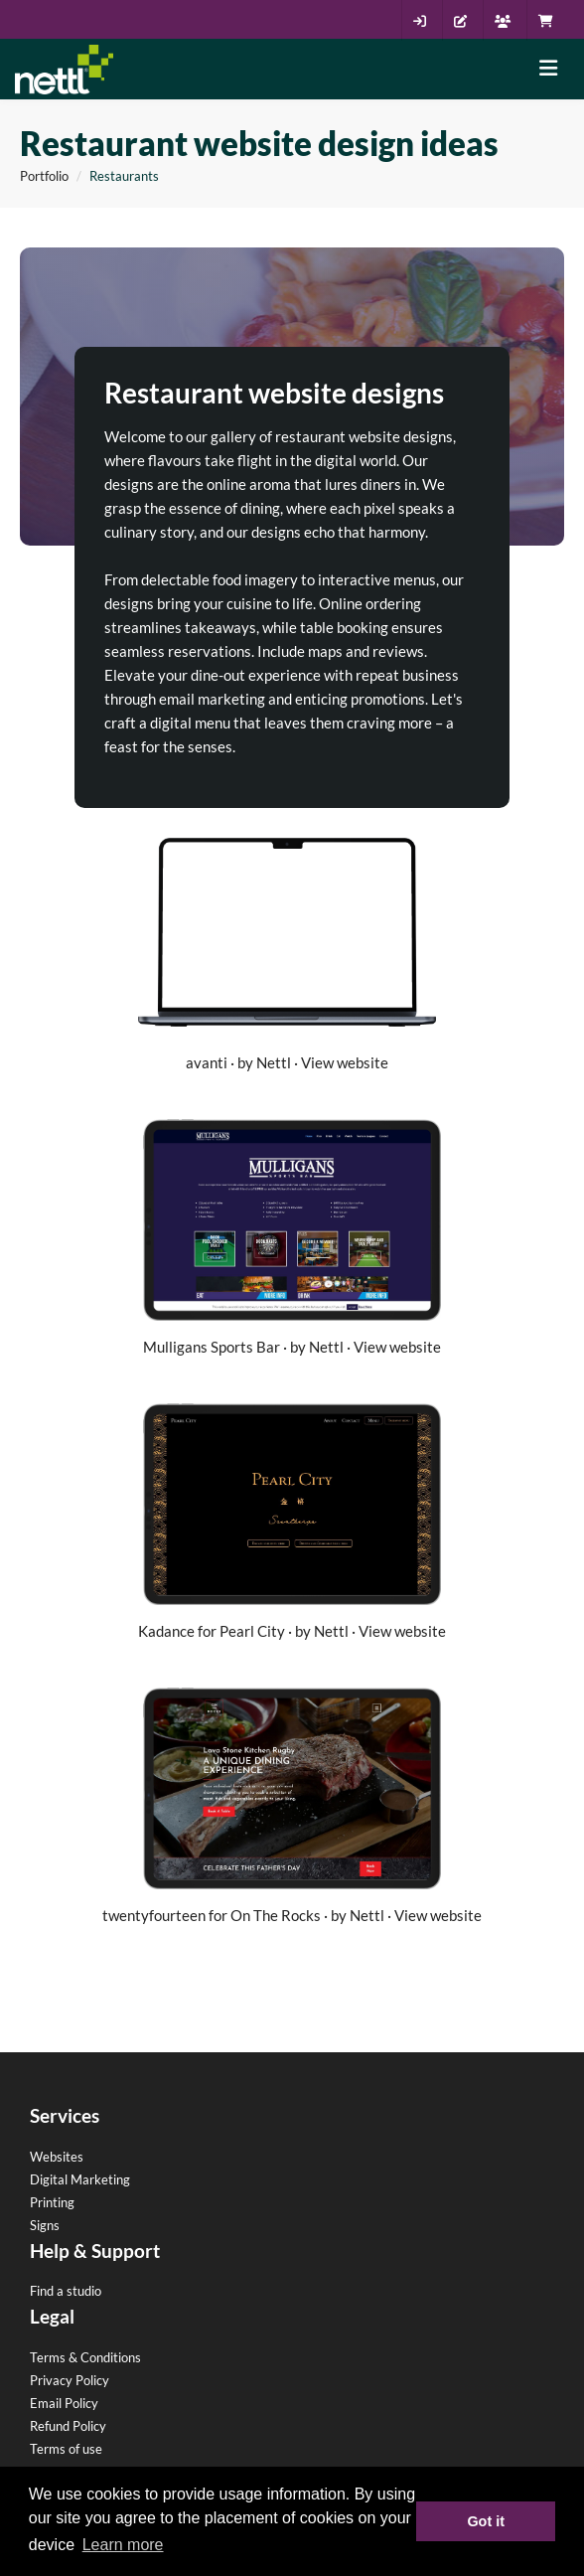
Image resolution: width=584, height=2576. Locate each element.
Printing (52, 2202)
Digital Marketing (80, 2179)
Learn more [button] (123, 2544)
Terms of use (66, 2449)
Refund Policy (68, 2426)
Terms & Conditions (85, 2357)
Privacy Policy (69, 2380)
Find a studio (65, 2291)
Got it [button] (486, 2521)
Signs (45, 2225)
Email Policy (64, 2403)
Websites (56, 2157)
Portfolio (44, 176)
